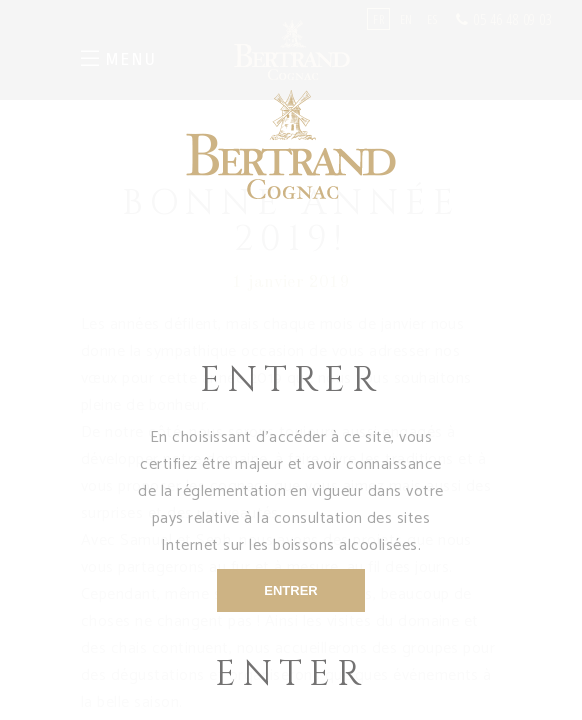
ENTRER (290, 590)
